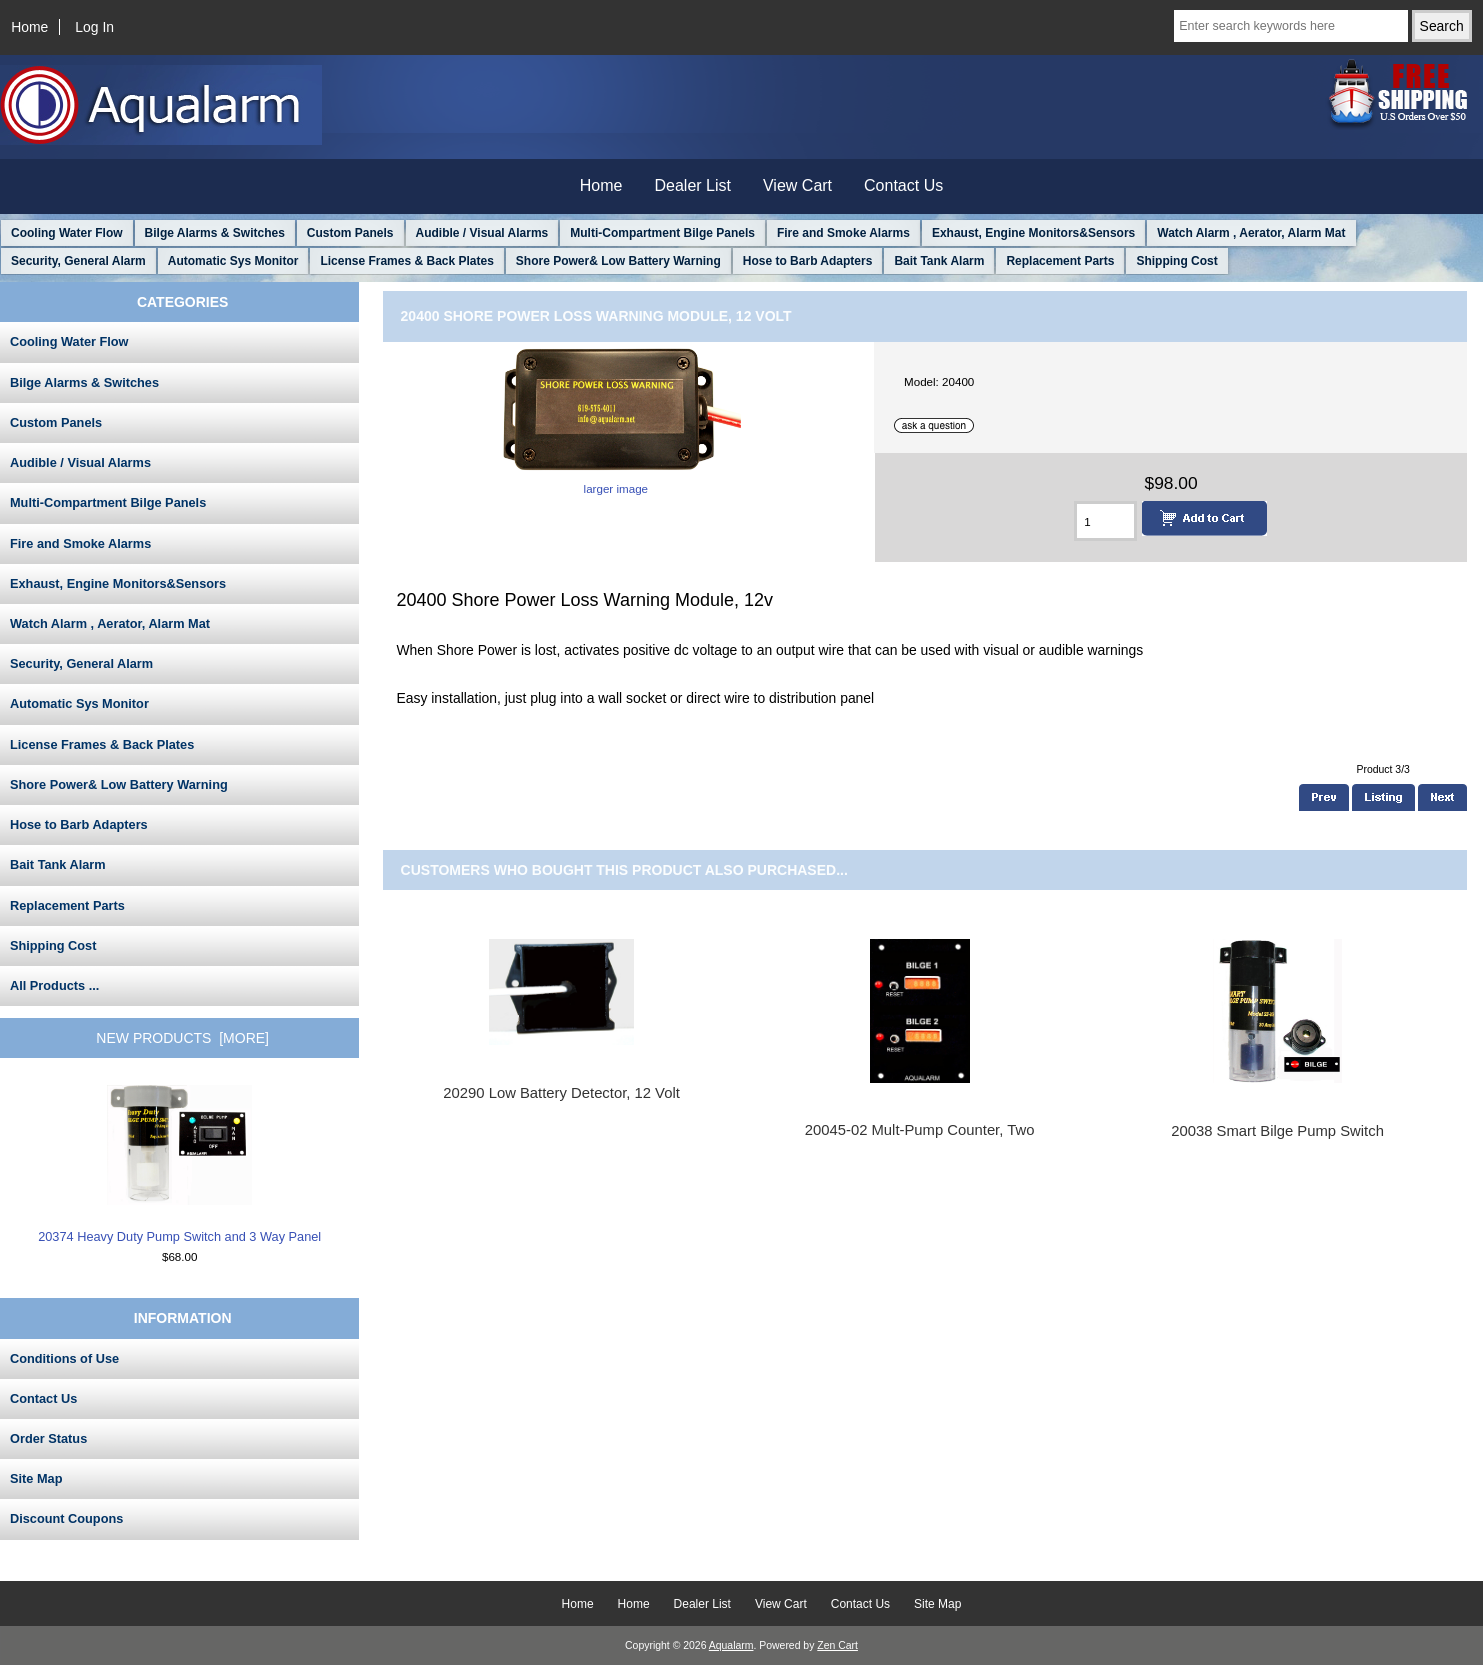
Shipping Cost (1176, 261)
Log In (94, 27)
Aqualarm (731, 1645)
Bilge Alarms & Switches (215, 233)
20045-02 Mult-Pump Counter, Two (920, 1130)
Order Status (48, 1438)
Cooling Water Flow (67, 233)
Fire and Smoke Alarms (843, 233)
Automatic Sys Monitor (233, 261)
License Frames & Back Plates (406, 261)
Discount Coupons (66, 1518)
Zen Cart (837, 1645)
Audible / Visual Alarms (482, 233)
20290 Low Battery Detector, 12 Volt (561, 1093)
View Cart (797, 185)
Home (29, 27)
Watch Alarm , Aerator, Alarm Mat (1251, 233)
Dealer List (693, 185)
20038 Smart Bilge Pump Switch (1277, 1131)
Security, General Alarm (78, 261)
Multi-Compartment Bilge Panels (662, 233)
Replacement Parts (1060, 261)
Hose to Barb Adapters (808, 261)
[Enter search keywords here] (1291, 26)
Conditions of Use (64, 1358)
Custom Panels (350, 233)
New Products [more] (182, 1038)
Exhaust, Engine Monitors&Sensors (1033, 233)
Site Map (36, 1478)
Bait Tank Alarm (939, 261)
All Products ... (54, 985)
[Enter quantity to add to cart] (1105, 521)
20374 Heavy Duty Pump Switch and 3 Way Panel (179, 1164)
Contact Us (903, 185)
